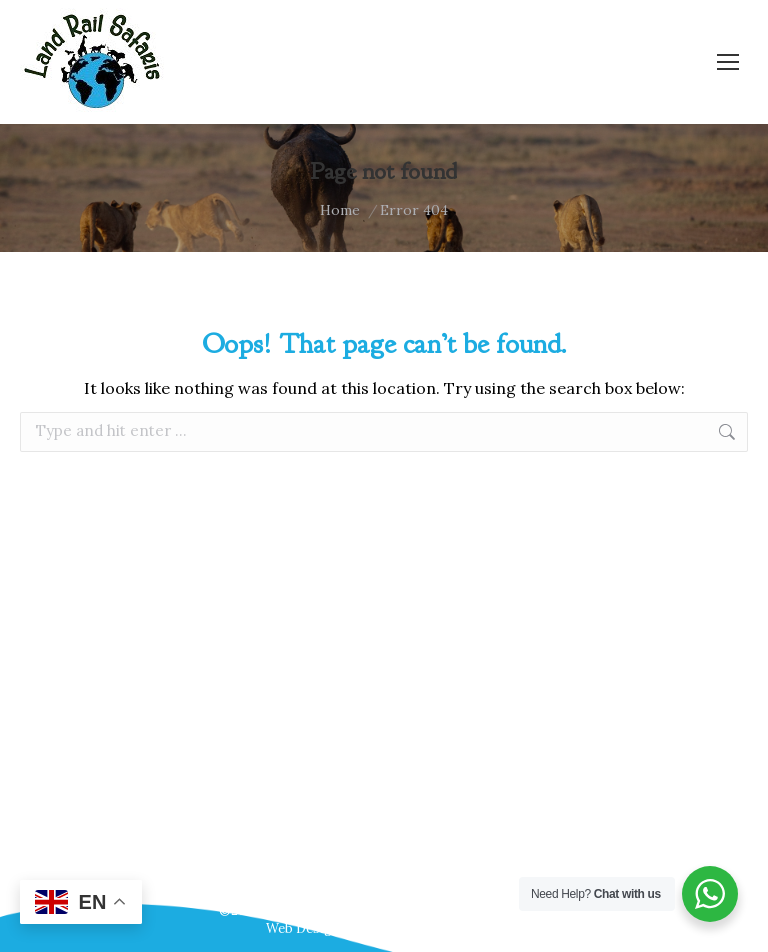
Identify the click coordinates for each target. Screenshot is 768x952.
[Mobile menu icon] (728, 62)
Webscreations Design (432, 928)
